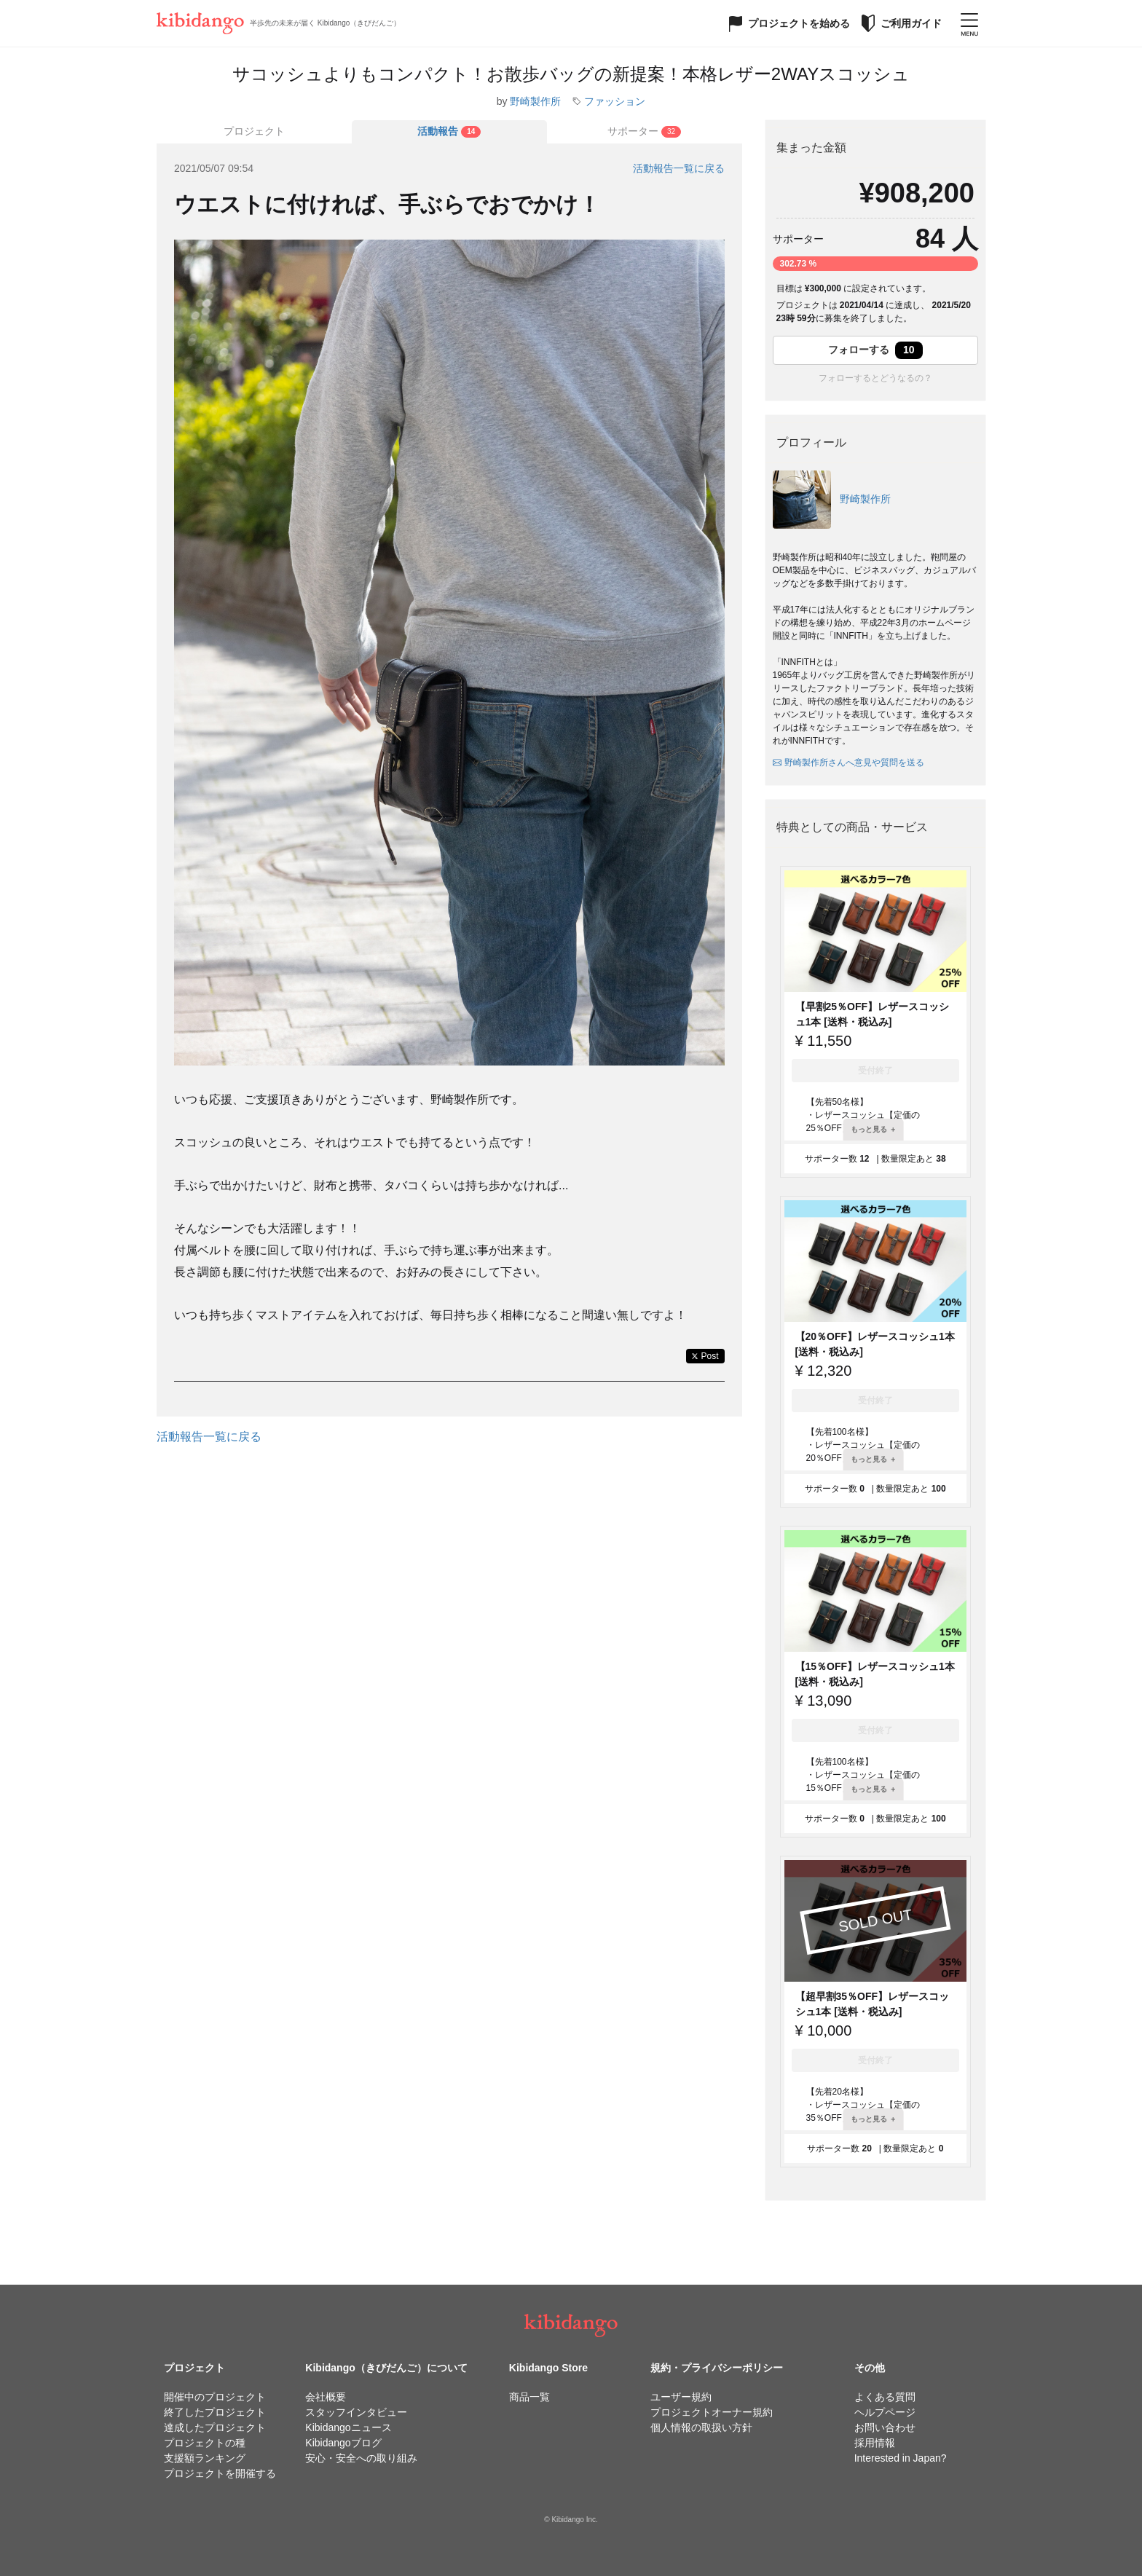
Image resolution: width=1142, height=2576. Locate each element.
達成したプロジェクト (215, 2427)
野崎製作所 (535, 101)
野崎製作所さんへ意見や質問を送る (848, 762)
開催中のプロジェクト (215, 2397)
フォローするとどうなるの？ (875, 378)
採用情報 (874, 2443)
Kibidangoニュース (348, 2427)
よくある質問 (884, 2397)
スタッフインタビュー (356, 2412)
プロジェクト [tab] (254, 131)
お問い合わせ (884, 2427)
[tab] (449, 131)
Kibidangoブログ (343, 2443)
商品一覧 (529, 2397)
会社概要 (325, 2397)
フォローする (875, 350)
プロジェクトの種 (204, 2443)
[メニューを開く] (969, 23)
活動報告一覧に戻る (679, 168)
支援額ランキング (204, 2458)
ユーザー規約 (681, 2397)
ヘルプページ (884, 2412)
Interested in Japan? (900, 2458)
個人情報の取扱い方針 (701, 2427)
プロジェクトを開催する (220, 2473)
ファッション (614, 101)
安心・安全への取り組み (361, 2458)
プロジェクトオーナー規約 (711, 2412)
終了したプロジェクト (215, 2412)
